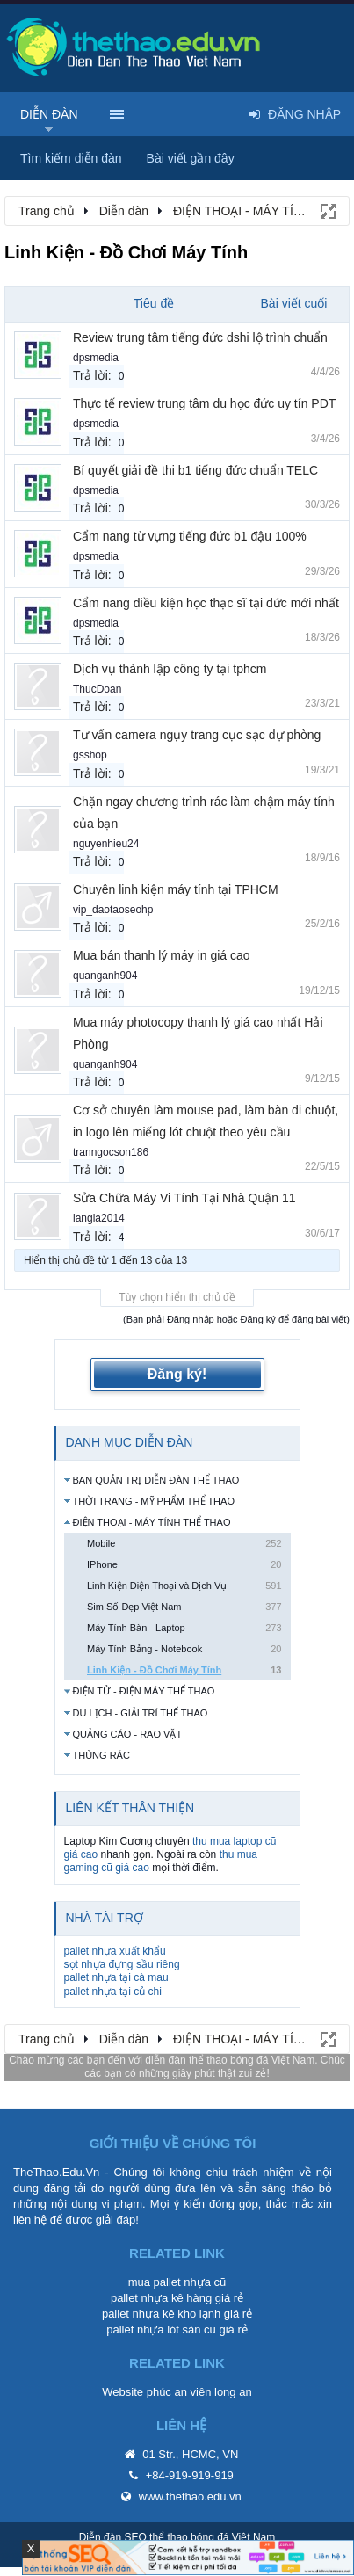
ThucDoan (97, 689)
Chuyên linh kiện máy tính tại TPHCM (175, 889)
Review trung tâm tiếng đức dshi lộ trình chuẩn (200, 337)
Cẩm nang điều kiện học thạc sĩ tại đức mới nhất (206, 603)
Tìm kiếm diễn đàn (71, 158)
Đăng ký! (177, 1374)
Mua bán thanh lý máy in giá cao (161, 955)
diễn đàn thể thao (186, 2060)
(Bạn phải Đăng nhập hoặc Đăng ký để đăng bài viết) (236, 1319)
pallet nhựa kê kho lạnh (161, 2313)
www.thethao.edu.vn (190, 2496)
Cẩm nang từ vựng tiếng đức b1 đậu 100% (190, 536)
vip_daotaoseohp (113, 909)
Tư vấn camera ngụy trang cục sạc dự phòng (197, 735)
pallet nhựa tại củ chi (113, 1991)
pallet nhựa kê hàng (161, 2297)
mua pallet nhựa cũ (177, 2282)
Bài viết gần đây (191, 158)
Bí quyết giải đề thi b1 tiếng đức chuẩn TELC (195, 470)
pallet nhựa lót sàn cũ (161, 2329)
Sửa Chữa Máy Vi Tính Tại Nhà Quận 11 (184, 1198)
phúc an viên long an (199, 2391)
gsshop (90, 755)
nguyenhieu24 (106, 844)
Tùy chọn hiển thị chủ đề (177, 1297)
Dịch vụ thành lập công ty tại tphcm (169, 669)
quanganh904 (105, 975)
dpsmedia (96, 358)
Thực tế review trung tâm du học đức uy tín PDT (204, 403)
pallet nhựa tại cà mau (116, 1977)
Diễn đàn (49, 114)
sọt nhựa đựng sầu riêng (122, 1964)
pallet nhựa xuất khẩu (115, 1951)
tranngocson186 (110, 1152)
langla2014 (99, 1218)
